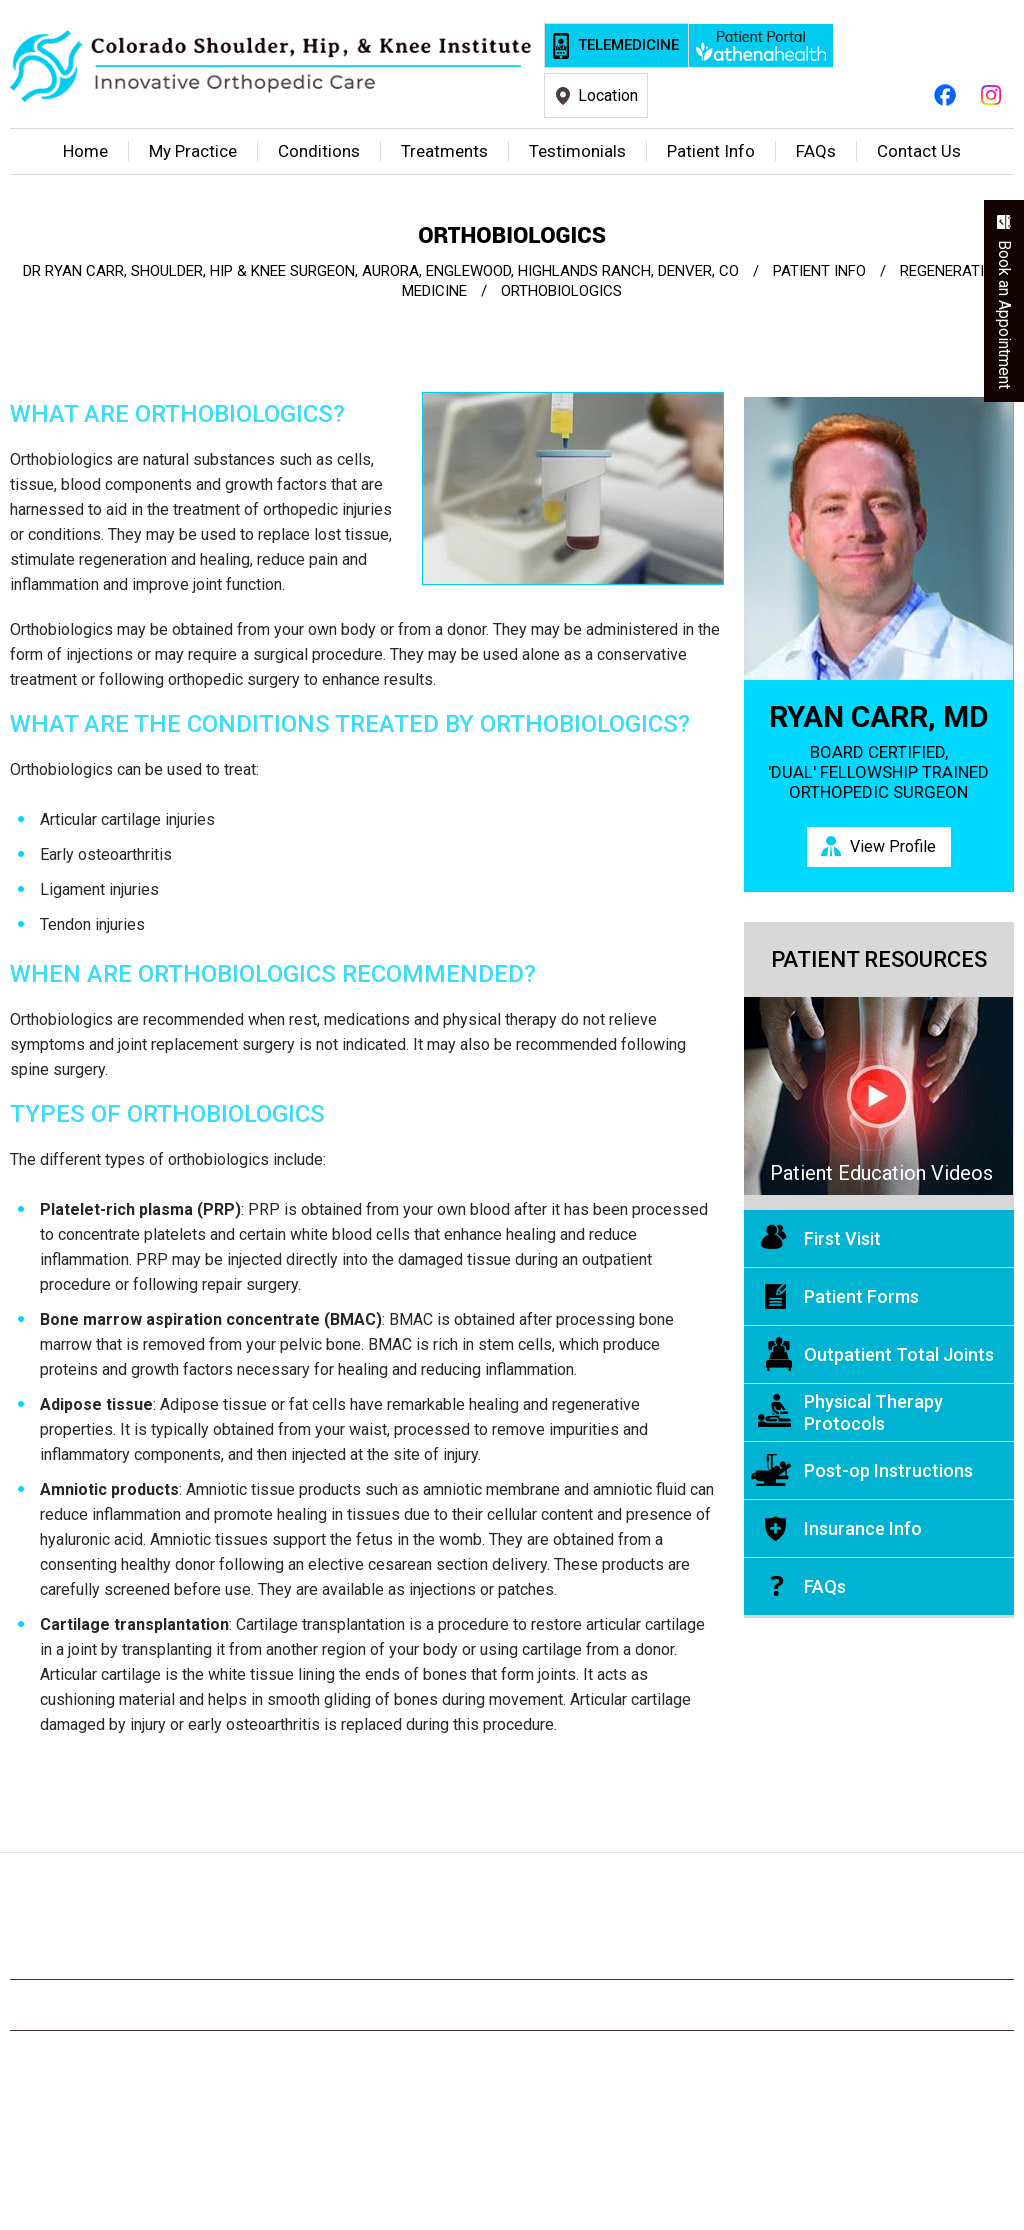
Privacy (285, 2004)
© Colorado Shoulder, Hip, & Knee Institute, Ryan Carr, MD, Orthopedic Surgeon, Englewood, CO (512, 2078)
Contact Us (919, 151)
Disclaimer (182, 2004)
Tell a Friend (597, 2004)
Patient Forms (861, 1296)
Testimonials (577, 151)
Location (608, 95)
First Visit (842, 1238)
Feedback (481, 2004)
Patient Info (711, 151)
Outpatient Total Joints (899, 1354)
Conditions (319, 151)
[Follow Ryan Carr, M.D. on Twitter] (466, 1936)
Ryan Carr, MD (879, 717)
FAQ (816, 151)
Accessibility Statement (877, 2004)
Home (85, 151)
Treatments (444, 151)
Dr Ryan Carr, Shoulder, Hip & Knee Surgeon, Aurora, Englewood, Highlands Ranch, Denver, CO (381, 271)
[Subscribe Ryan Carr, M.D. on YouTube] (512, 1936)
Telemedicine (628, 45)
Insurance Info (863, 1528)
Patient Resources (879, 959)
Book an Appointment (1004, 314)
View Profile (893, 846)
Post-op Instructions (888, 1470)
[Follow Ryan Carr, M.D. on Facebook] (945, 94)
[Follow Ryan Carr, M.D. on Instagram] (991, 94)
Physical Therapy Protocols (873, 1412)
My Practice (193, 151)
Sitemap (379, 2004)
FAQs (825, 1586)
